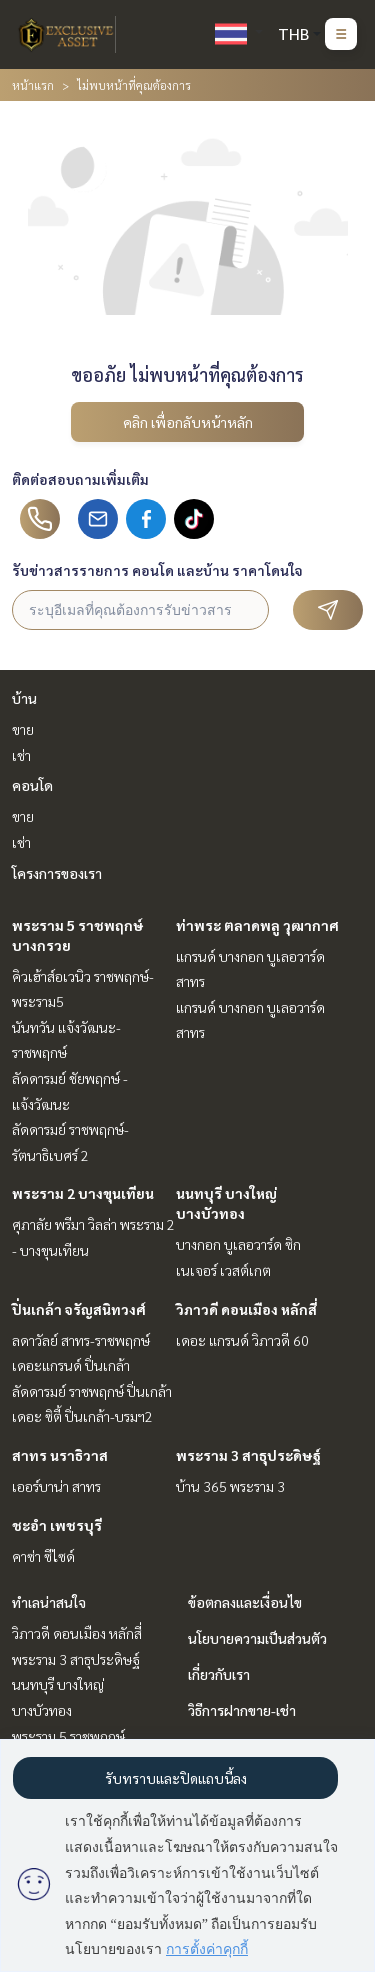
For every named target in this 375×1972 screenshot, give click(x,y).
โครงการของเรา (57, 873)
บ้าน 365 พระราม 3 (230, 1486)
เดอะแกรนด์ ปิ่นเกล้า (71, 1365)
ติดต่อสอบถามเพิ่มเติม (80, 479)
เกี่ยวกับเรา (219, 1674)
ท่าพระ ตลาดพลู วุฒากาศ (257, 925)
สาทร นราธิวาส (60, 1455)
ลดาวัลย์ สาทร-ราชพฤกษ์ (81, 1340)
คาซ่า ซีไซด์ (43, 1556)
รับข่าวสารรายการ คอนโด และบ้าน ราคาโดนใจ (157, 570)
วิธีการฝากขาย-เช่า (242, 1710)
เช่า (21, 755)
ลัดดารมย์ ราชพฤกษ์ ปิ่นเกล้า (92, 1391)
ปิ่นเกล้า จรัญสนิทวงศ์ (79, 1309)
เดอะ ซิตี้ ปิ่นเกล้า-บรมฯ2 (82, 1416)
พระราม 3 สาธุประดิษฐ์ (248, 1455)
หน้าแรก (33, 85)
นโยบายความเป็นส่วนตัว (257, 1638)
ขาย (23, 729)
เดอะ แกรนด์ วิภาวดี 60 (242, 1340)
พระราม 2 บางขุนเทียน (83, 1193)
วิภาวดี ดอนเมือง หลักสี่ (246, 1309)
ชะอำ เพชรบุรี (57, 1525)
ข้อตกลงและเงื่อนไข (245, 1602)
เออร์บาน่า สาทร (56, 1486)
